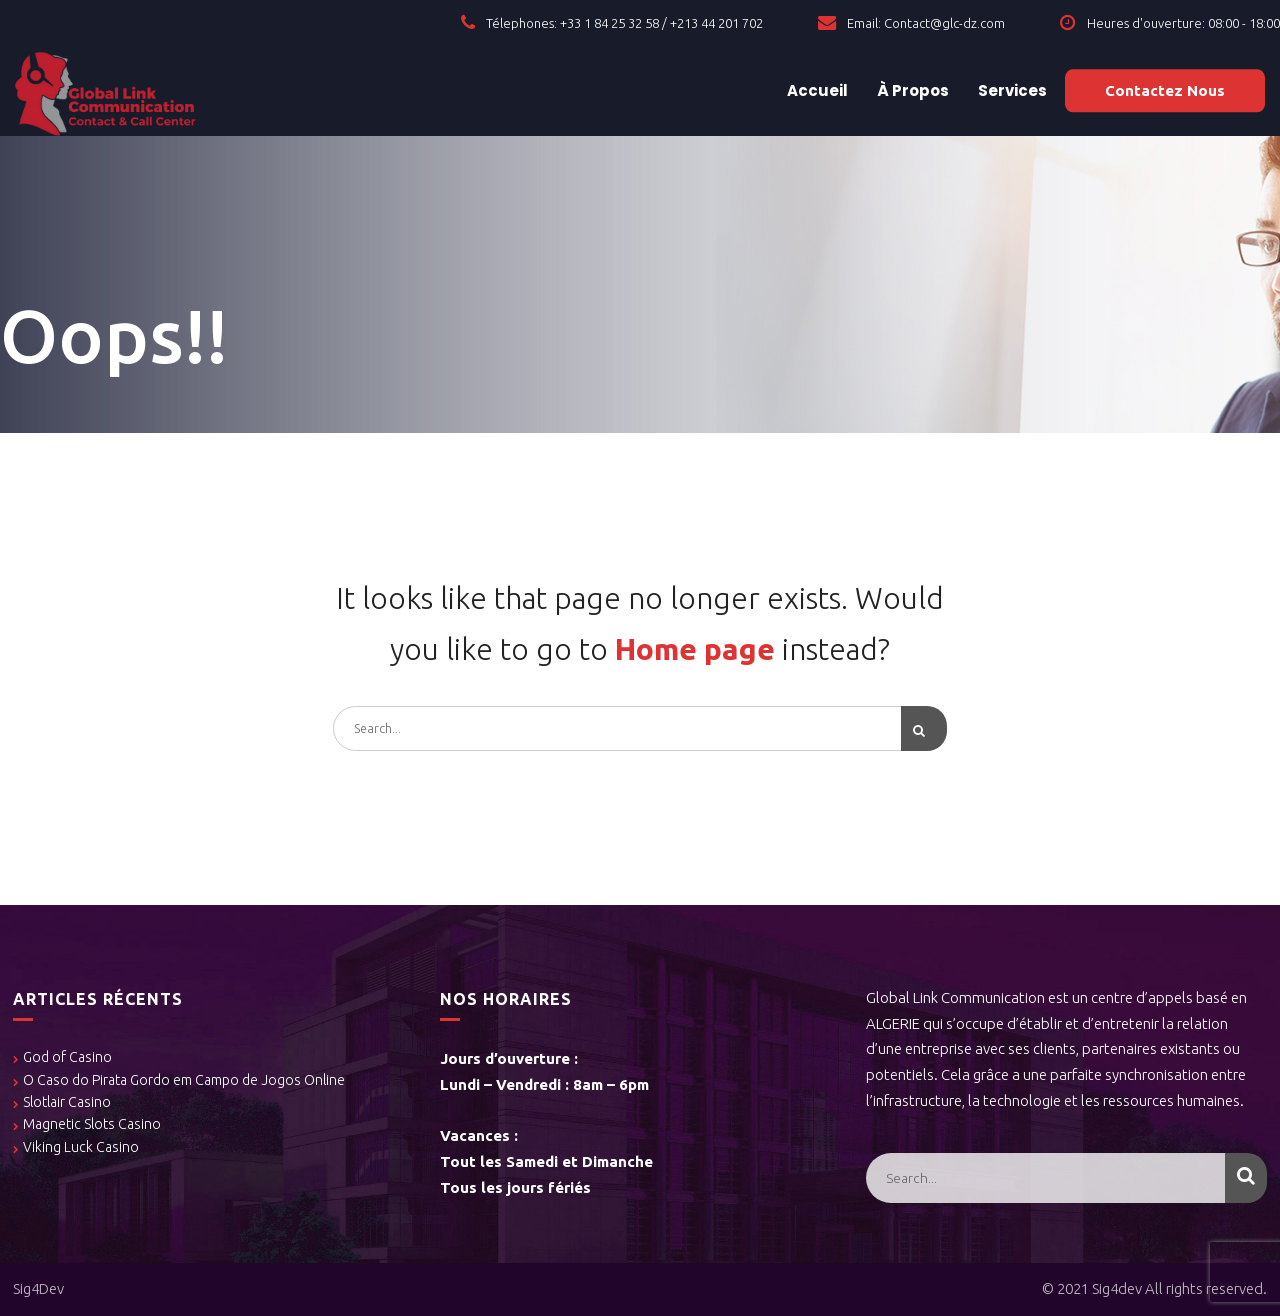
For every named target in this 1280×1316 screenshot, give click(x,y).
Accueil (816, 90)
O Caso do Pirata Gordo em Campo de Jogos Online (184, 1080)
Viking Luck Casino (81, 1147)
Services (1011, 90)
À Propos (911, 90)
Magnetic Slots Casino (92, 1124)
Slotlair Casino (67, 1102)
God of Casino (67, 1057)
